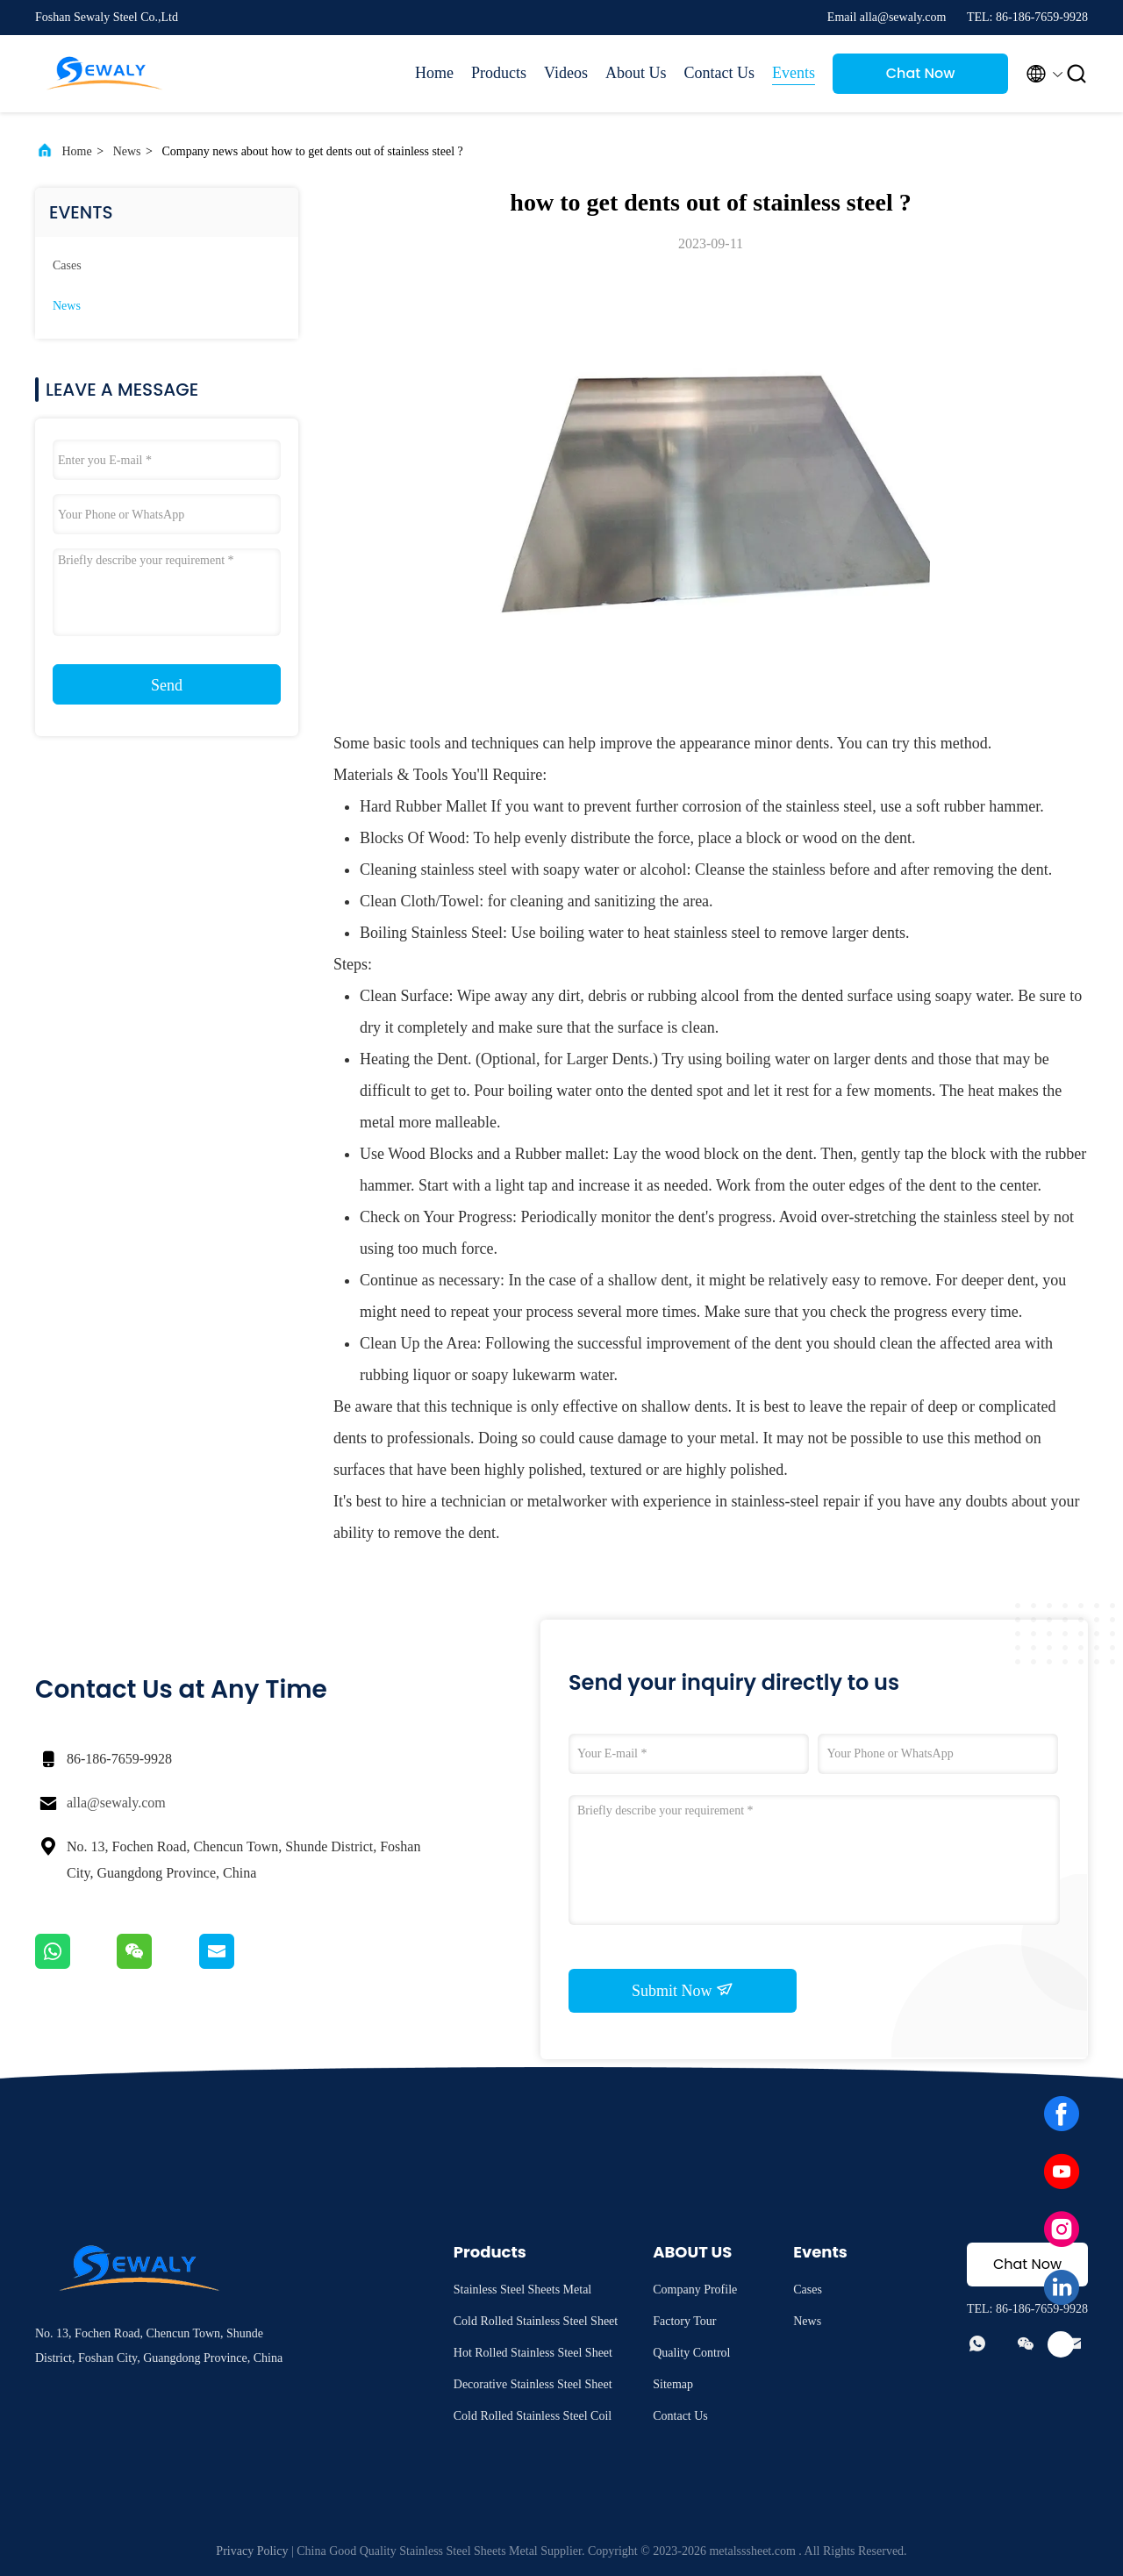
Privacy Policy (252, 2551)
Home (434, 73)
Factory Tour (684, 2321)
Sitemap (673, 2384)
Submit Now (682, 1990)
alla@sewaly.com (116, 1802)
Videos (566, 73)
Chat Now (920, 73)
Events (793, 73)
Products (498, 73)
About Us (636, 73)
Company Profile (695, 2289)
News (127, 151)
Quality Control (691, 2352)
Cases (67, 265)
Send (166, 685)
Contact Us (719, 73)
